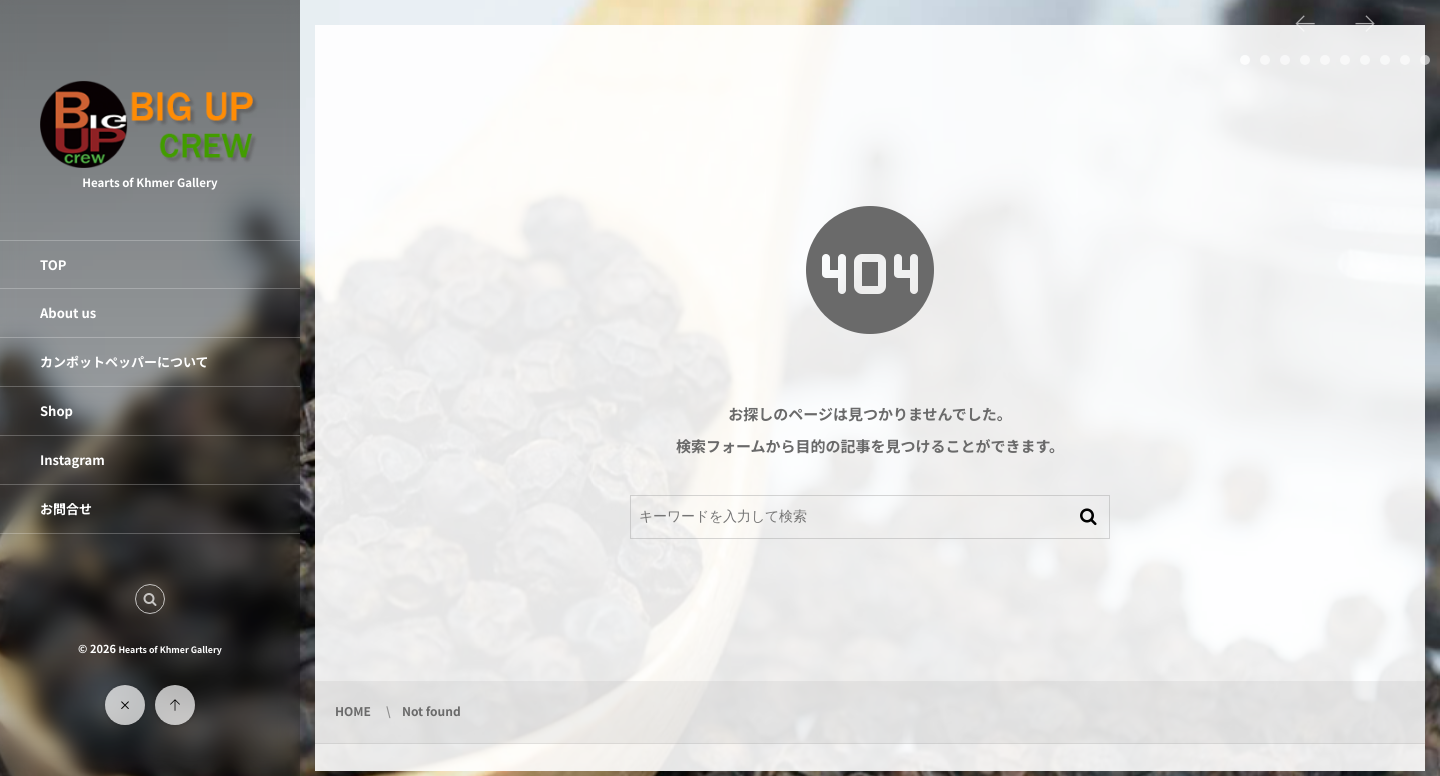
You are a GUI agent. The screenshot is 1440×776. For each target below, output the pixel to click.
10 (1425, 60)
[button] (150, 599)
